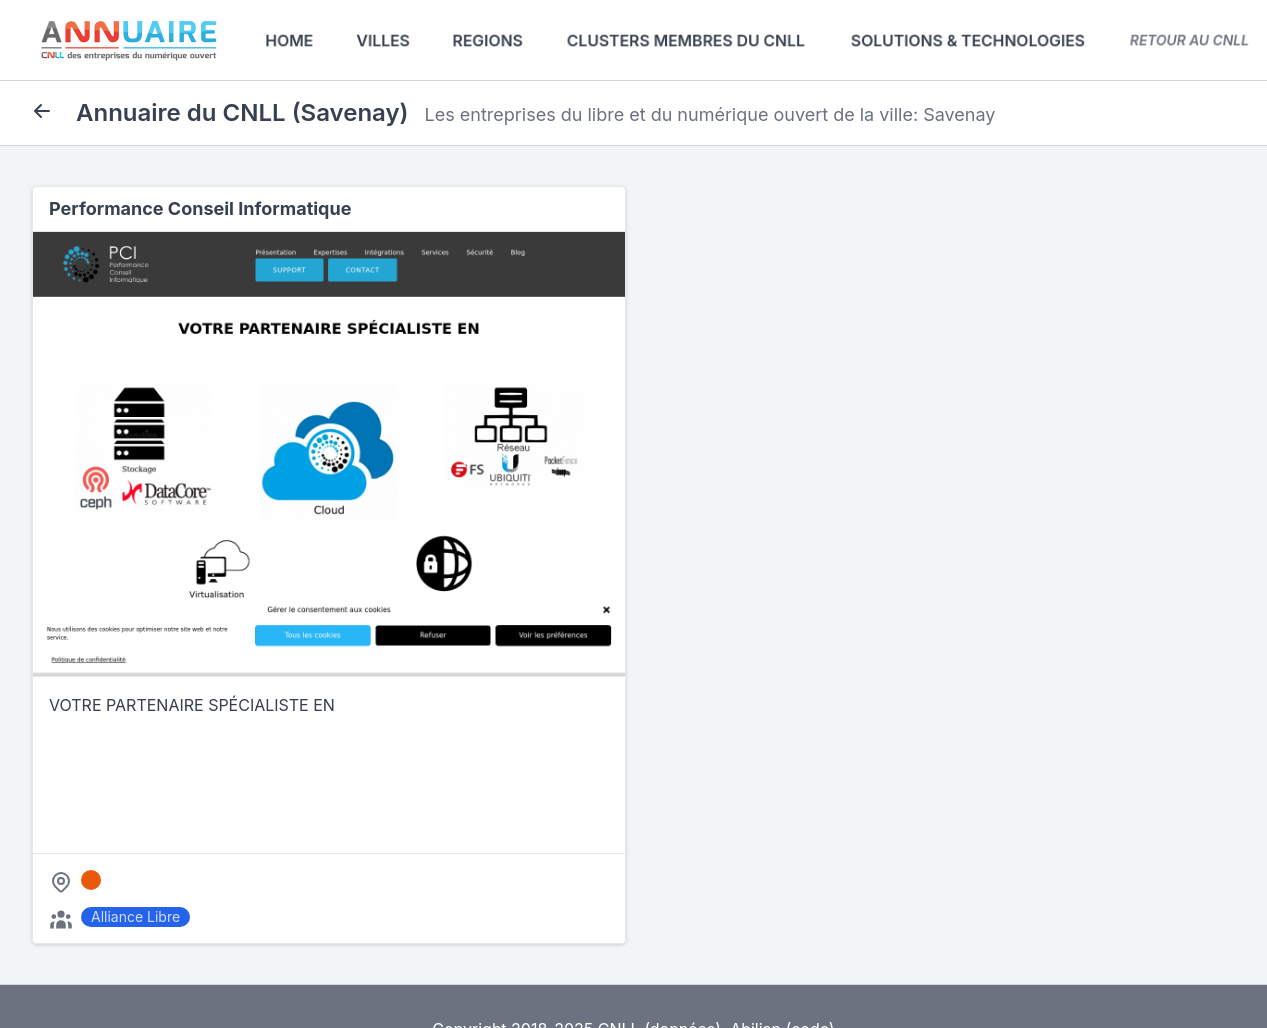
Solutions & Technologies (968, 40)
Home (289, 40)
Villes (383, 40)
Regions (487, 40)
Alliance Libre (135, 916)
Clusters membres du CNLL (686, 40)
